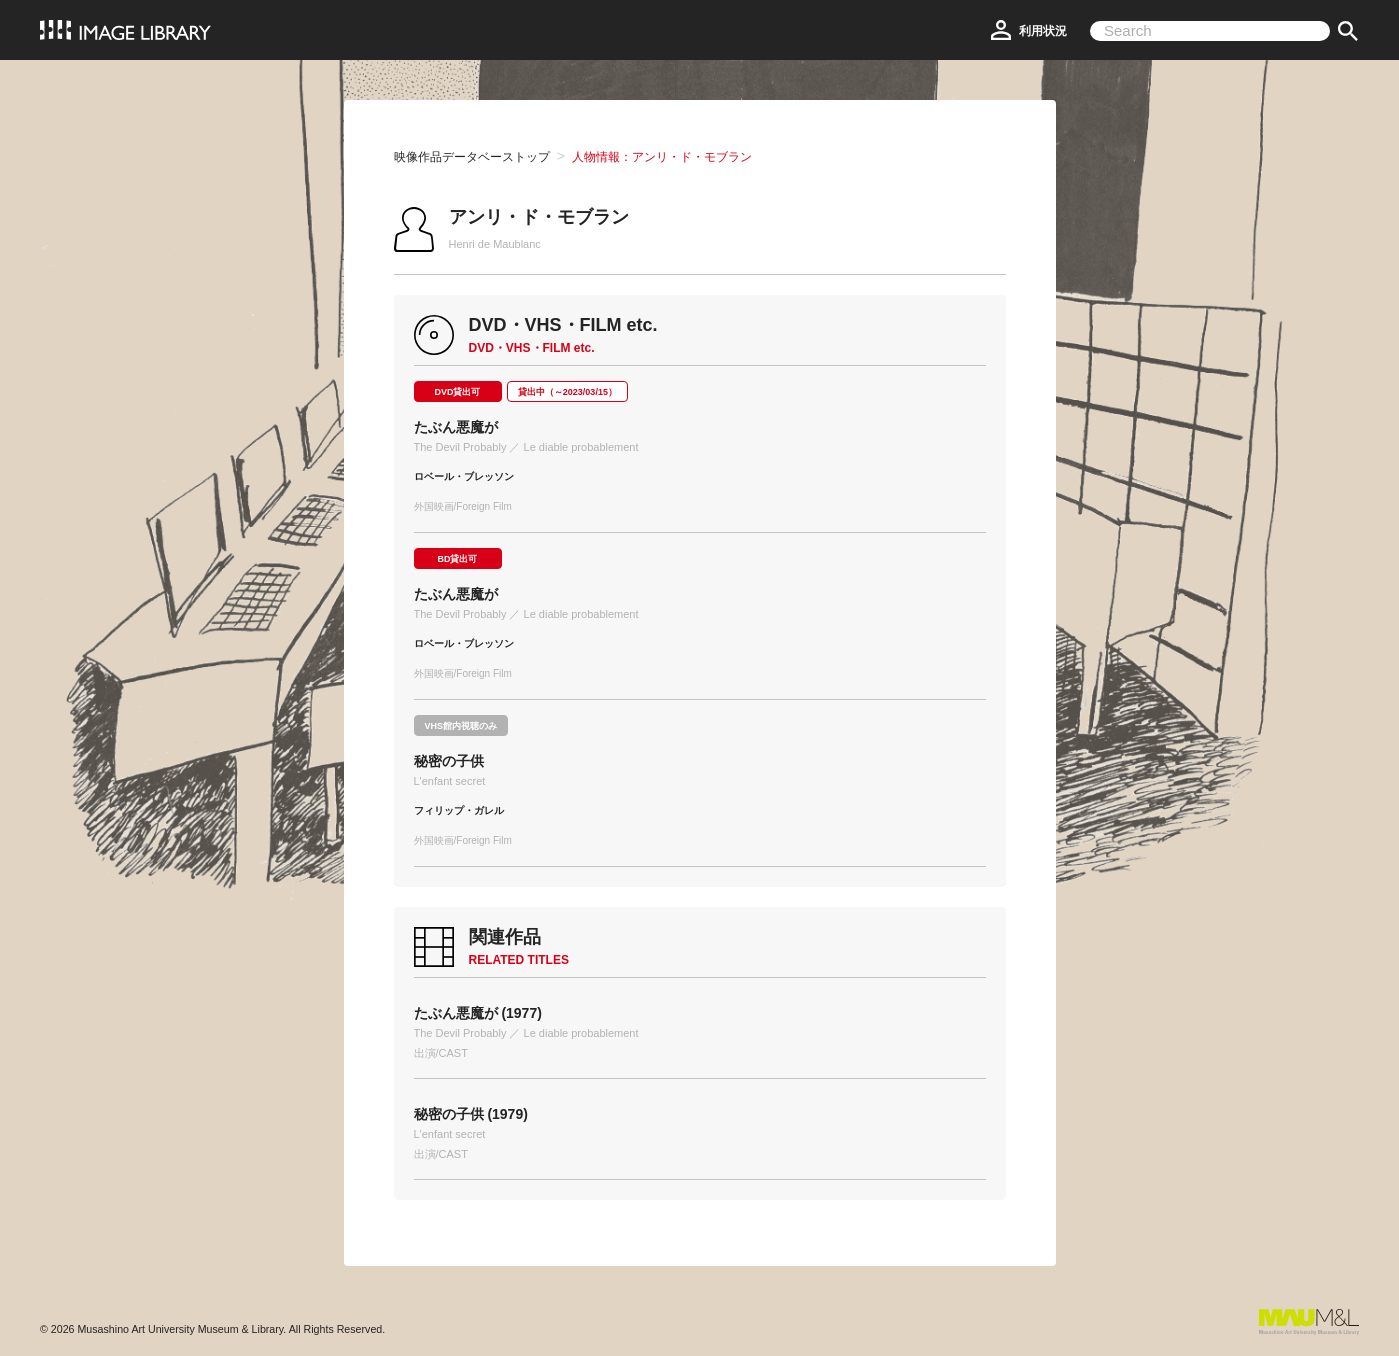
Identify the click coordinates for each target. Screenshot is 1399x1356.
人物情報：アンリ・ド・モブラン (662, 157)
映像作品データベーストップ (472, 157)
